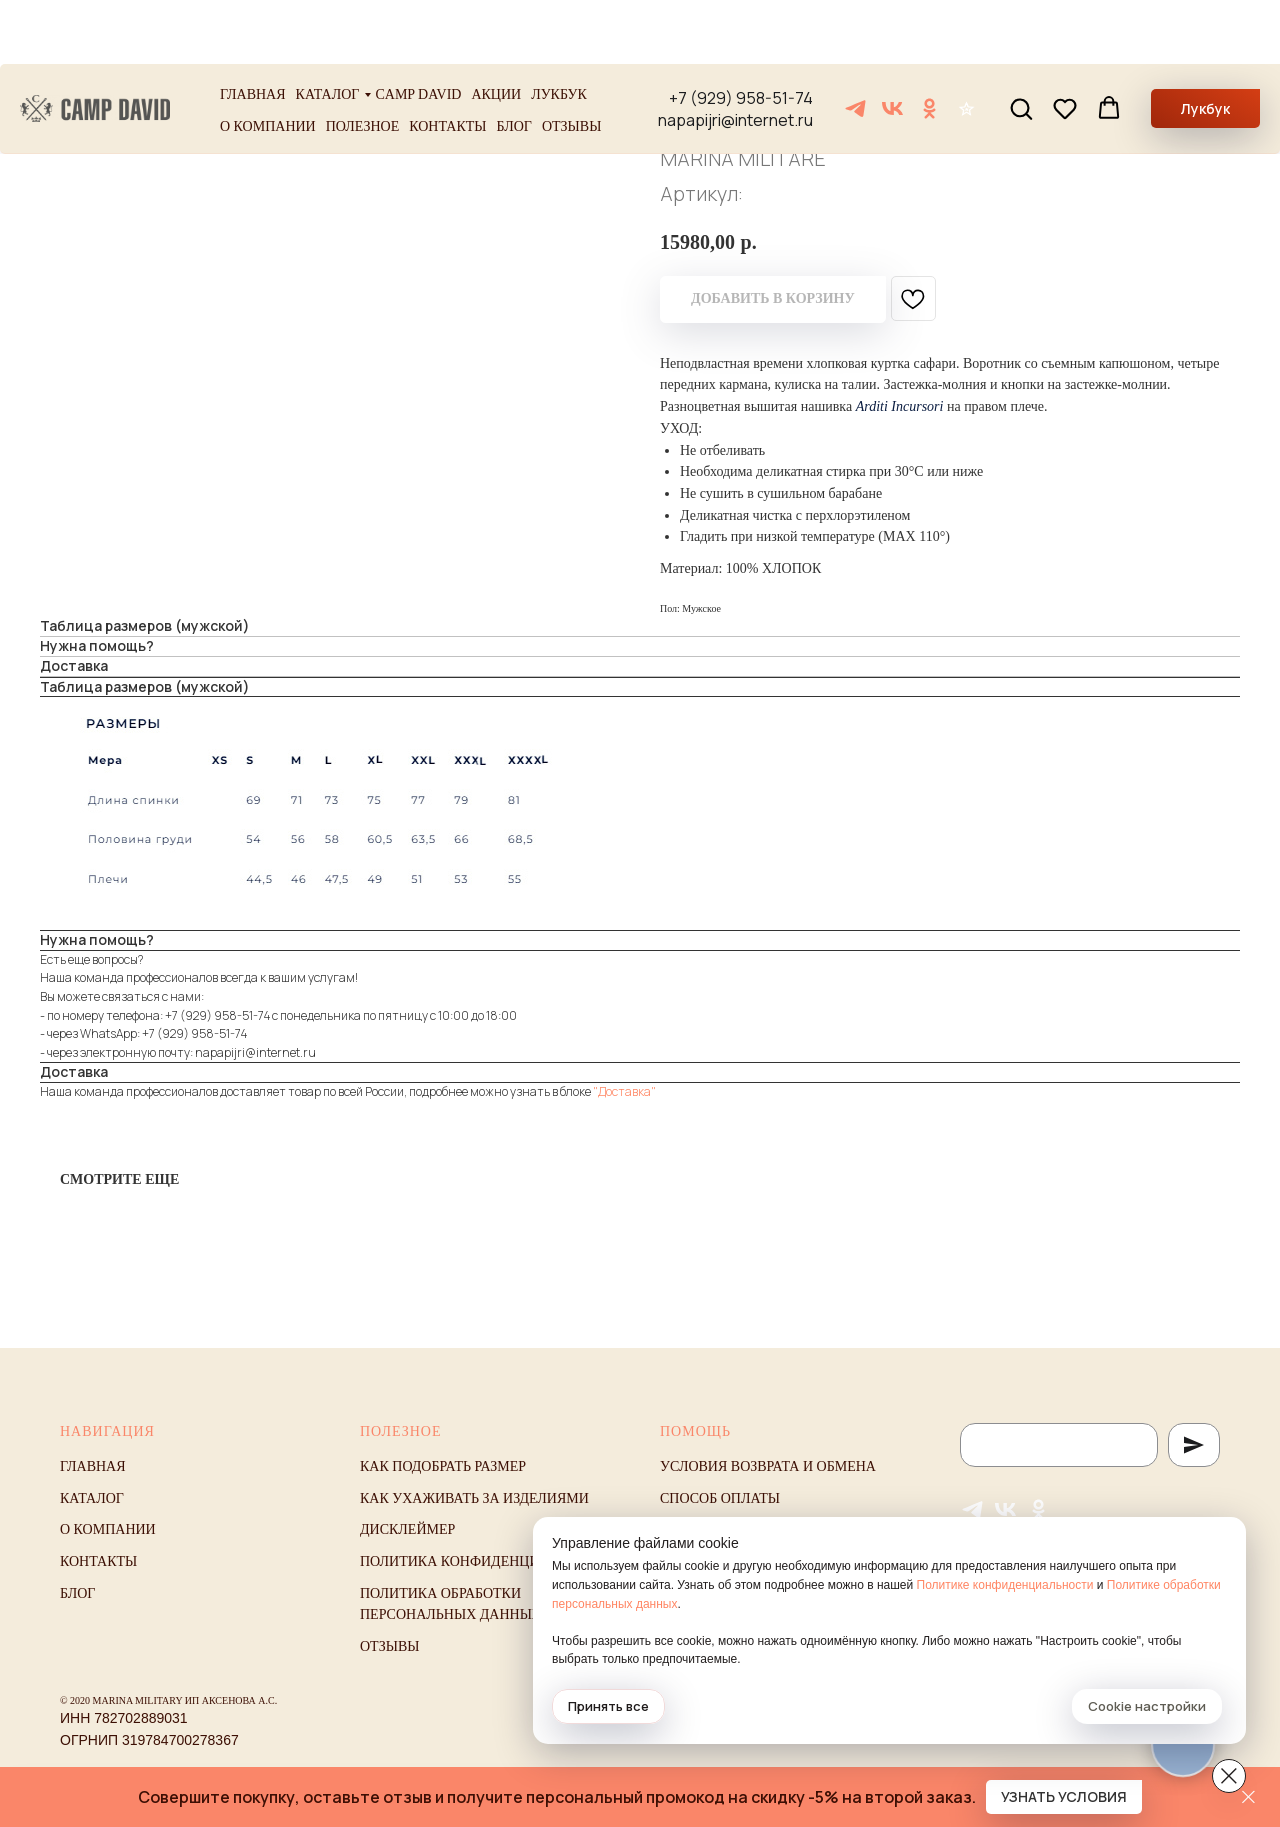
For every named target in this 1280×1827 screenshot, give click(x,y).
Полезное (363, 62)
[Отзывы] (966, 44)
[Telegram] (855, 44)
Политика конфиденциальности (488, 1561)
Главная (253, 30)
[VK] (892, 44)
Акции (496, 30)
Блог (514, 62)
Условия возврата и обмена (768, 1466)
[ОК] (929, 44)
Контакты (447, 62)
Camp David (418, 30)
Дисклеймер (407, 1529)
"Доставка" (624, 1091)
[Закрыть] (1248, 1797)
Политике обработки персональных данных (920, 1604)
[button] (1021, 44)
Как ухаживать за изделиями (474, 1498)
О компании (268, 62)
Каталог (328, 30)
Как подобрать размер (443, 1466)
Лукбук (559, 30)
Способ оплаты (720, 1498)
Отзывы (571, 62)
